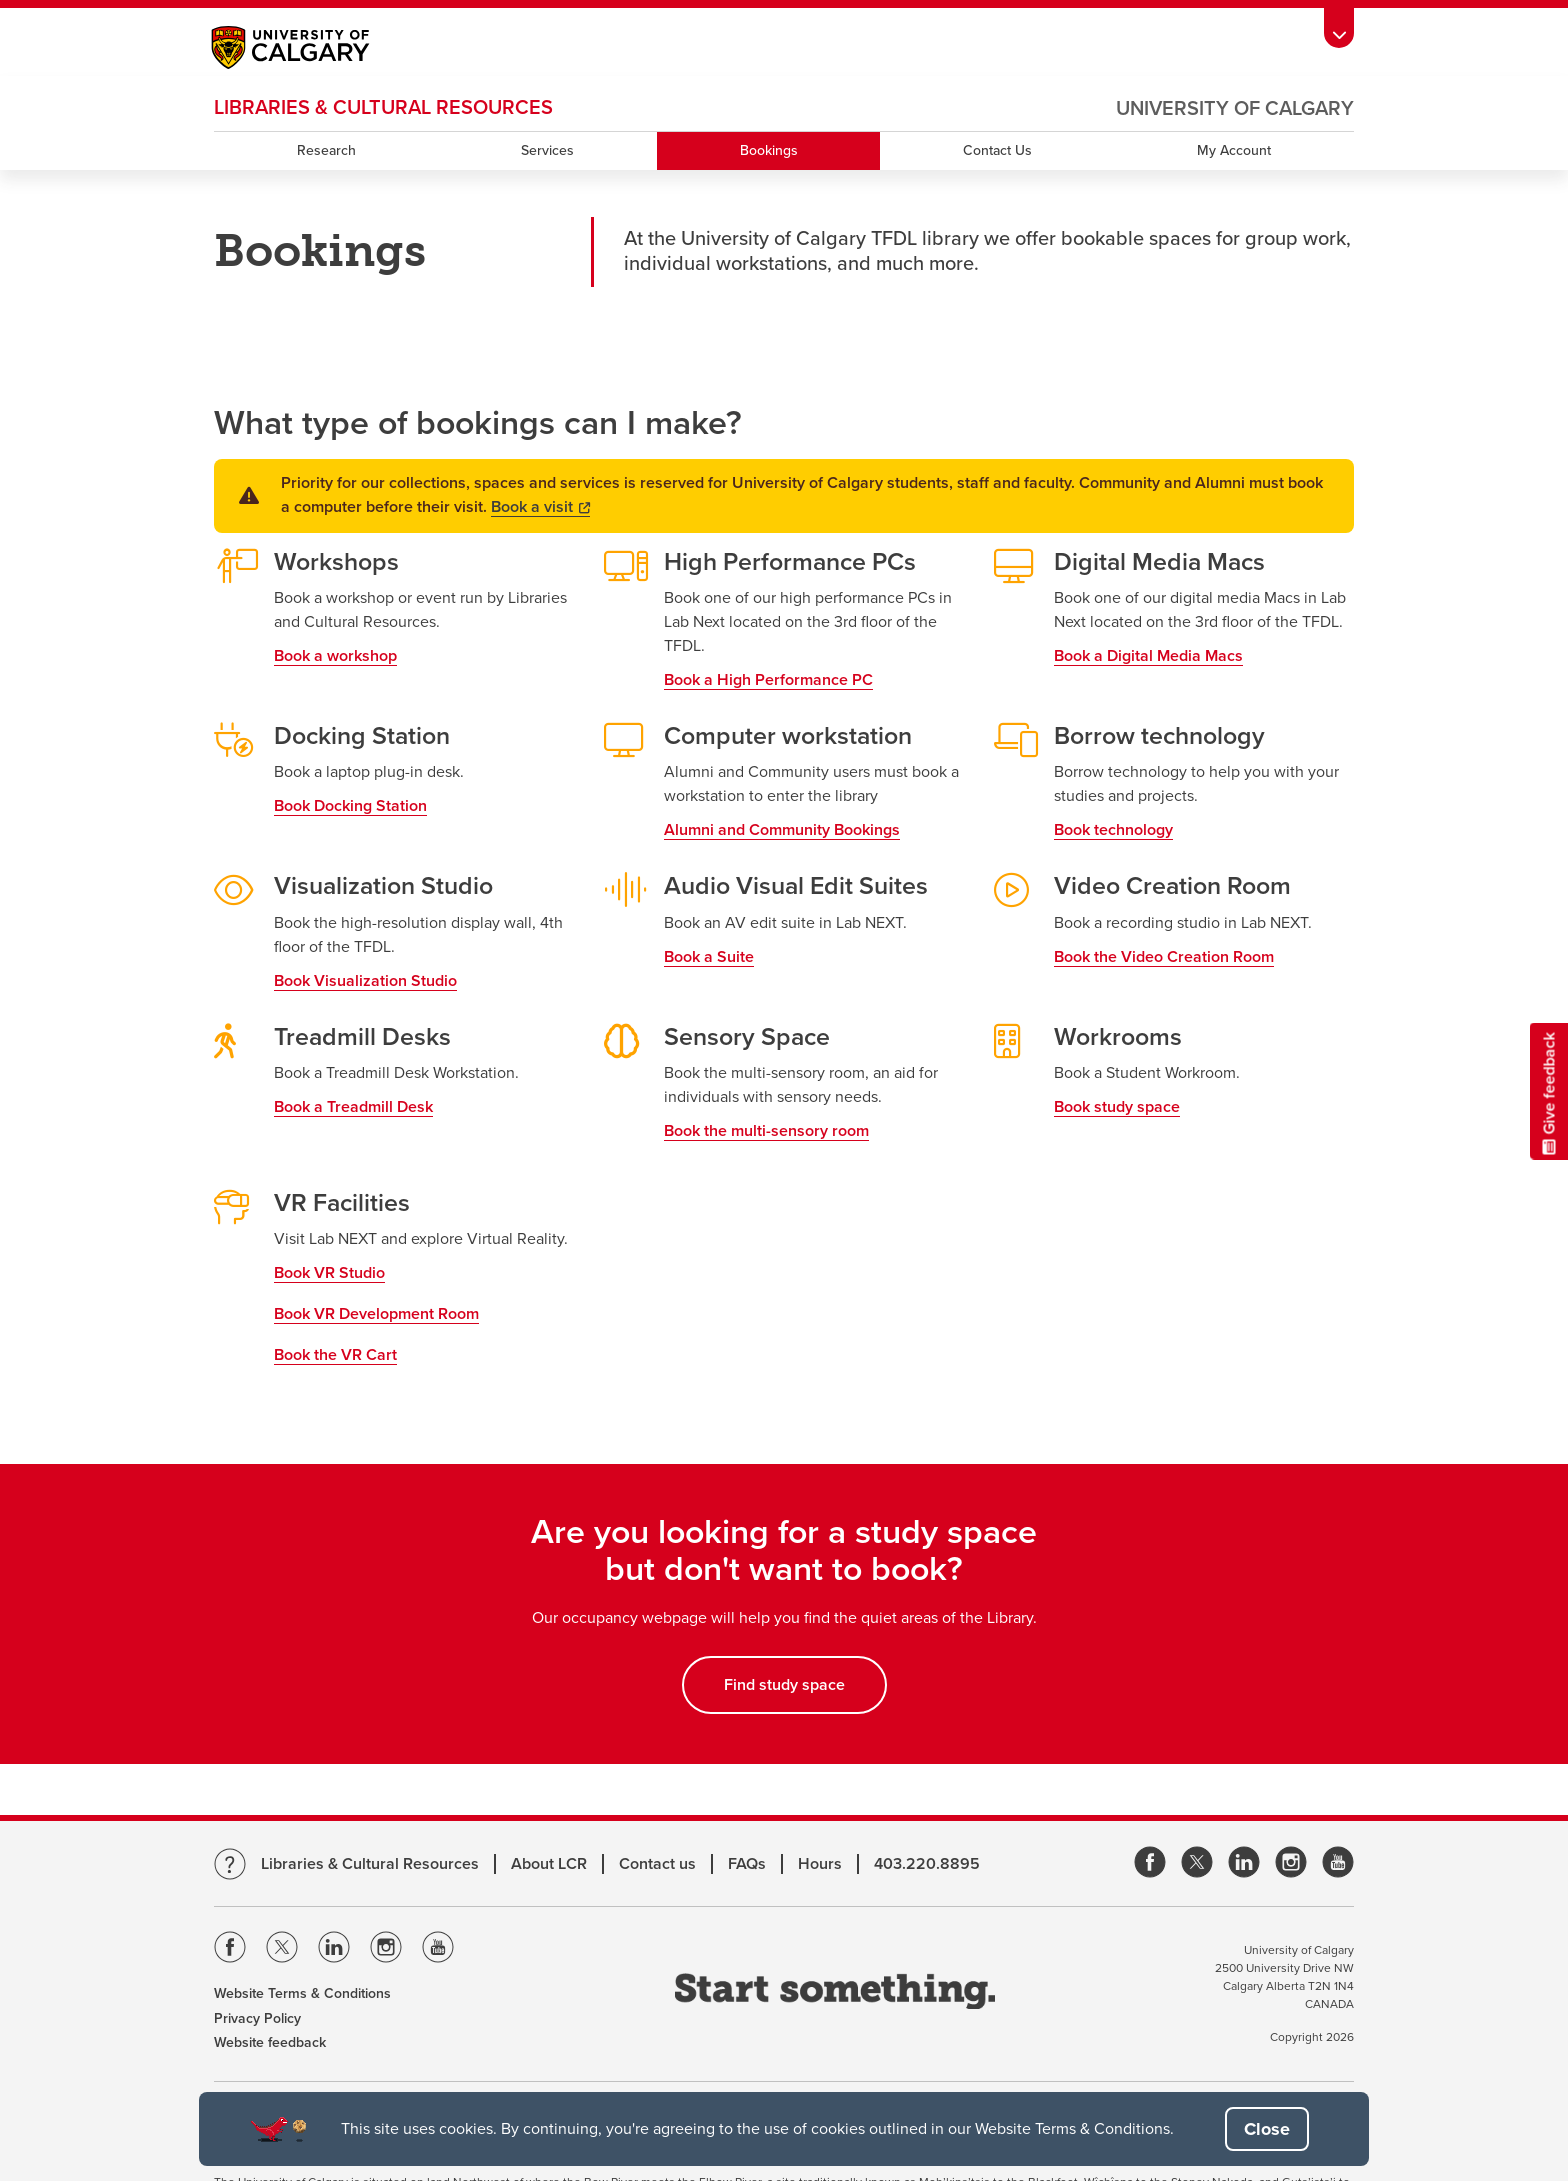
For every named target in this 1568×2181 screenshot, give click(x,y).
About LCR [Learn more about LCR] (549, 1864)
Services (547, 150)
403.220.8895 (927, 1864)
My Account (1234, 150)
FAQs (747, 1864)
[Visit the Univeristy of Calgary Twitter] (282, 1950)
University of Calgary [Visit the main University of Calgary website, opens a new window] (1235, 109)
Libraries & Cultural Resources (370, 1864)
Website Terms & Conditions (302, 1993)
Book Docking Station (350, 806)
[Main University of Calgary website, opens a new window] (310, 50)
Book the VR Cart (335, 1355)
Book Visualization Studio (365, 981)
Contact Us (997, 150)
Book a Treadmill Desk (353, 1107)
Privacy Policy (257, 2018)
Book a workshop (335, 656)
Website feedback (270, 2042)
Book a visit (540, 507)
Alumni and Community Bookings (782, 830)
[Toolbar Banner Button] (1339, 27)
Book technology (1113, 830)
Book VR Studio (329, 1273)
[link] (1150, 1863)
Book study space (1117, 1107)
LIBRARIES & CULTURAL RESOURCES (383, 108)
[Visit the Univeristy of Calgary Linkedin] (334, 1950)
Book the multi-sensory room (766, 1131)
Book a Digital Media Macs (1148, 656)
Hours (820, 1864)
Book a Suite (709, 957)
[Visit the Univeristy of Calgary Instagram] (386, 1950)
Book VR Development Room (376, 1314)
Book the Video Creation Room (1164, 957)
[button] (1267, 2129)
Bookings (769, 150)
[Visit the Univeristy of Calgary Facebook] (230, 1950)
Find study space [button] (784, 1685)
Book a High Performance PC (768, 680)
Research (326, 150)
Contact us (657, 1864)
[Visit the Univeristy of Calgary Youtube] (438, 1950)
